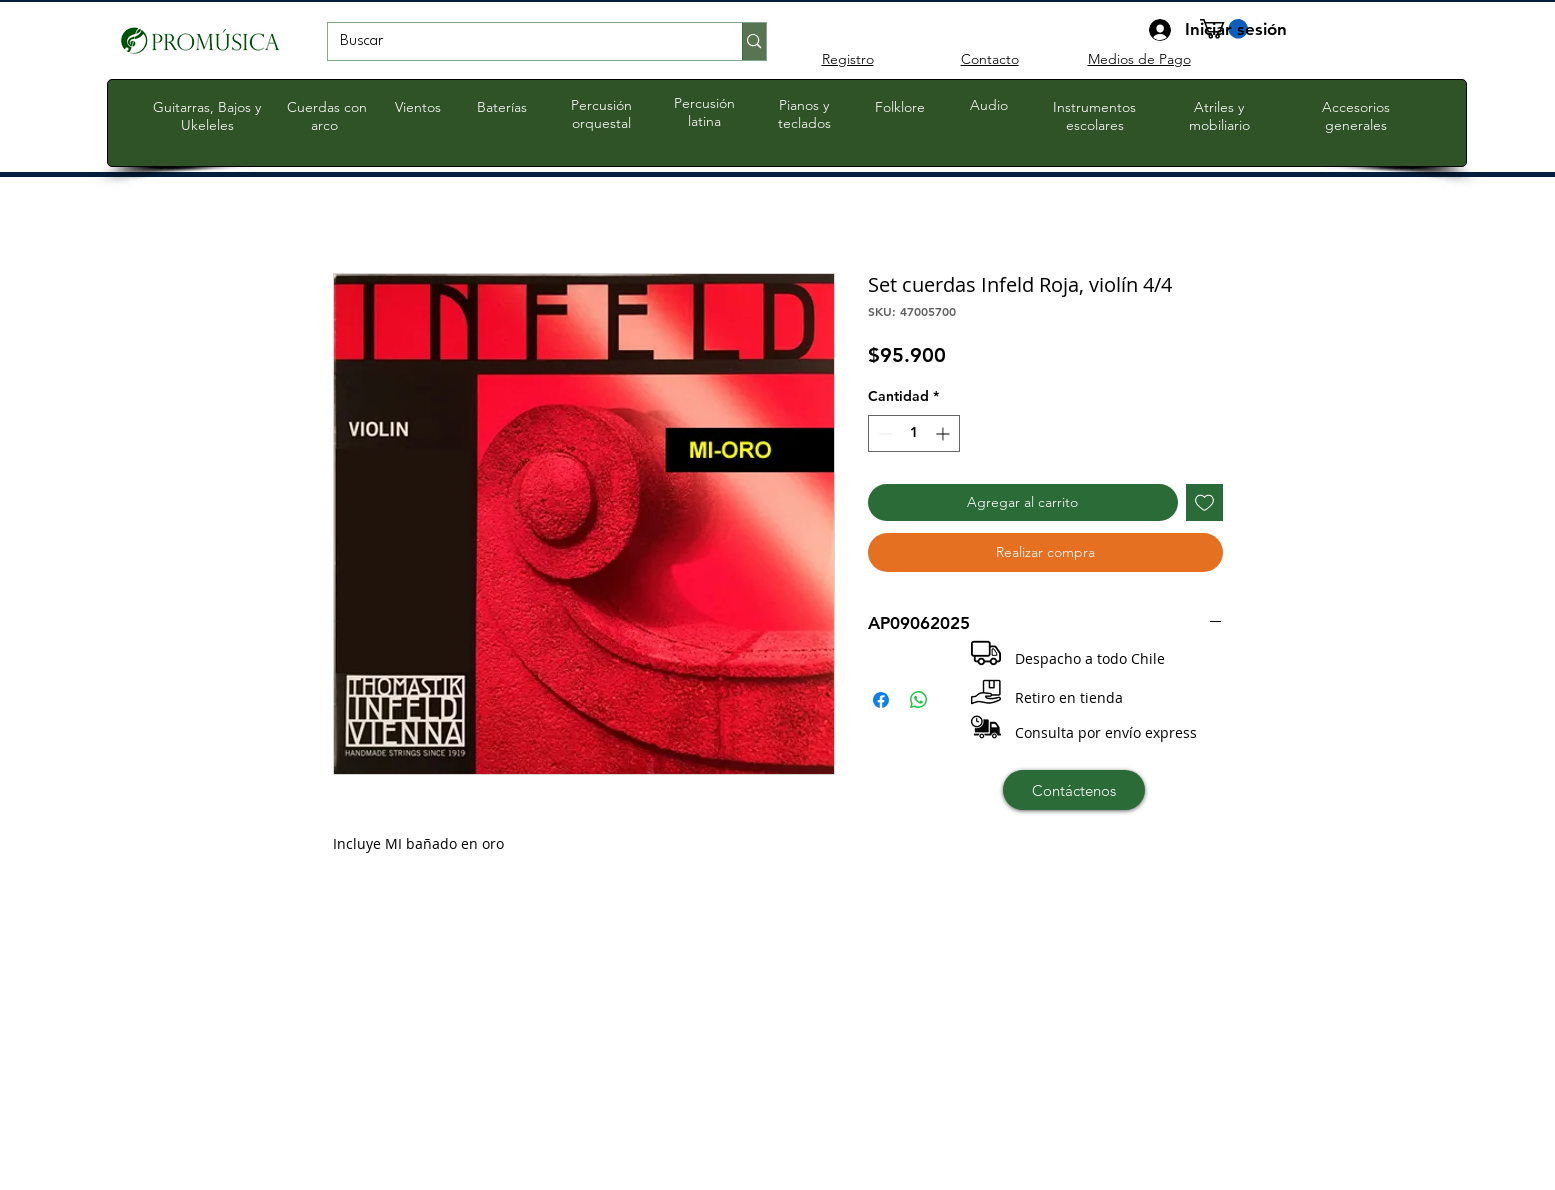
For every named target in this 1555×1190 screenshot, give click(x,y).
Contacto (990, 59)
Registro (848, 59)
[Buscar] (520, 42)
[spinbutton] (914, 433)
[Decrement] (883, 433)
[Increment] (944, 433)
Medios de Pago (1139, 59)
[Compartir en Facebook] (881, 700)
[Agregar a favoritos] (1204, 502)
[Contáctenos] (1074, 790)
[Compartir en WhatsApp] (919, 700)
